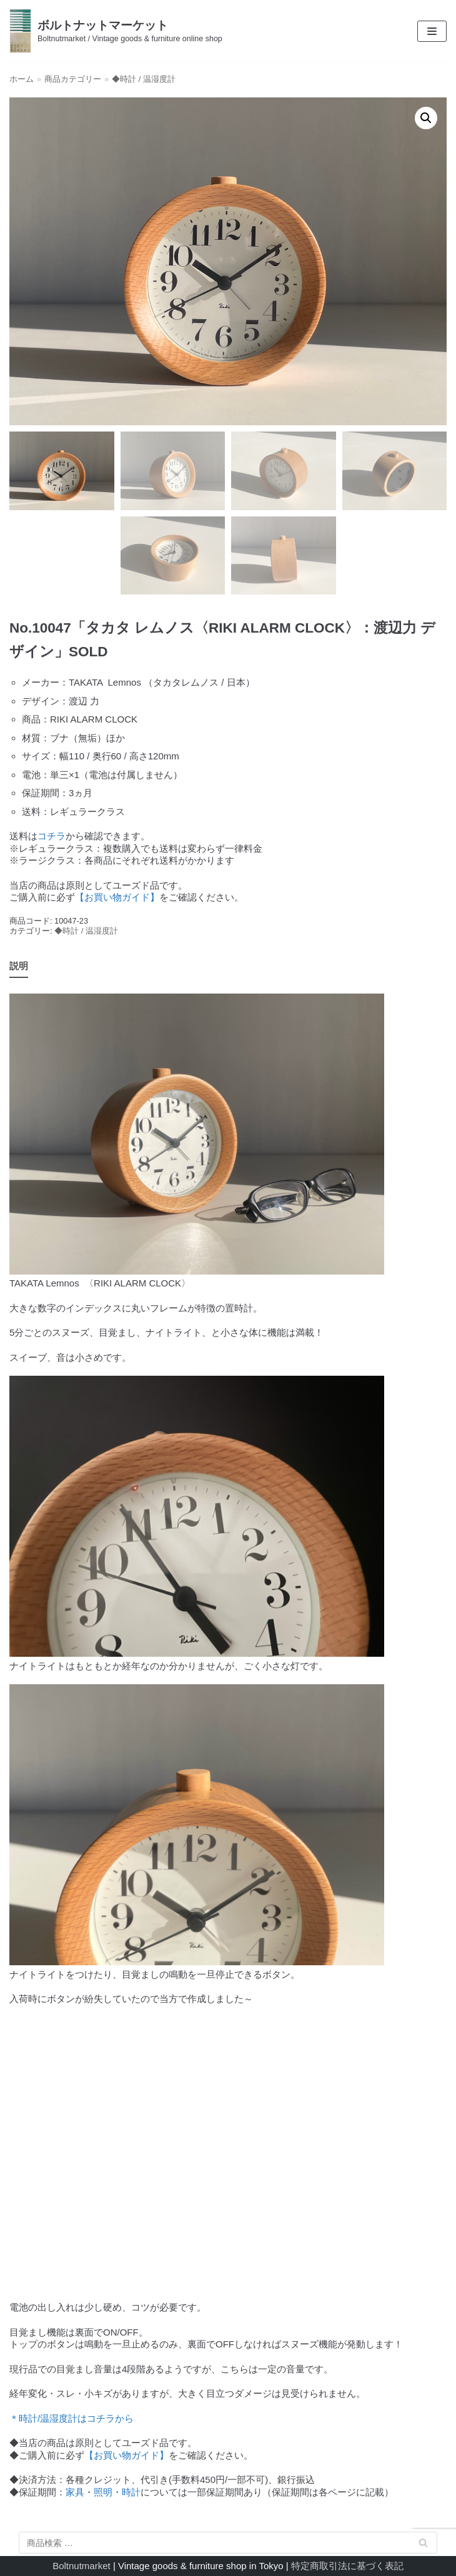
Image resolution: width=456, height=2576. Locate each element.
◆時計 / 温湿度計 (144, 79)
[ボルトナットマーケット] (115, 31)
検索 (423, 2545)
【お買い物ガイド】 (117, 897)
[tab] (18, 967)
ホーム (21, 79)
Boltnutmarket (81, 2565)
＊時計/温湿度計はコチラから (71, 2418)
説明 (18, 965)
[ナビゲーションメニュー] (432, 31)
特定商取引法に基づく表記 (347, 2565)
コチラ (51, 836)
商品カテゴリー (72, 79)
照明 (103, 2492)
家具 (75, 2492)
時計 (131, 2492)
